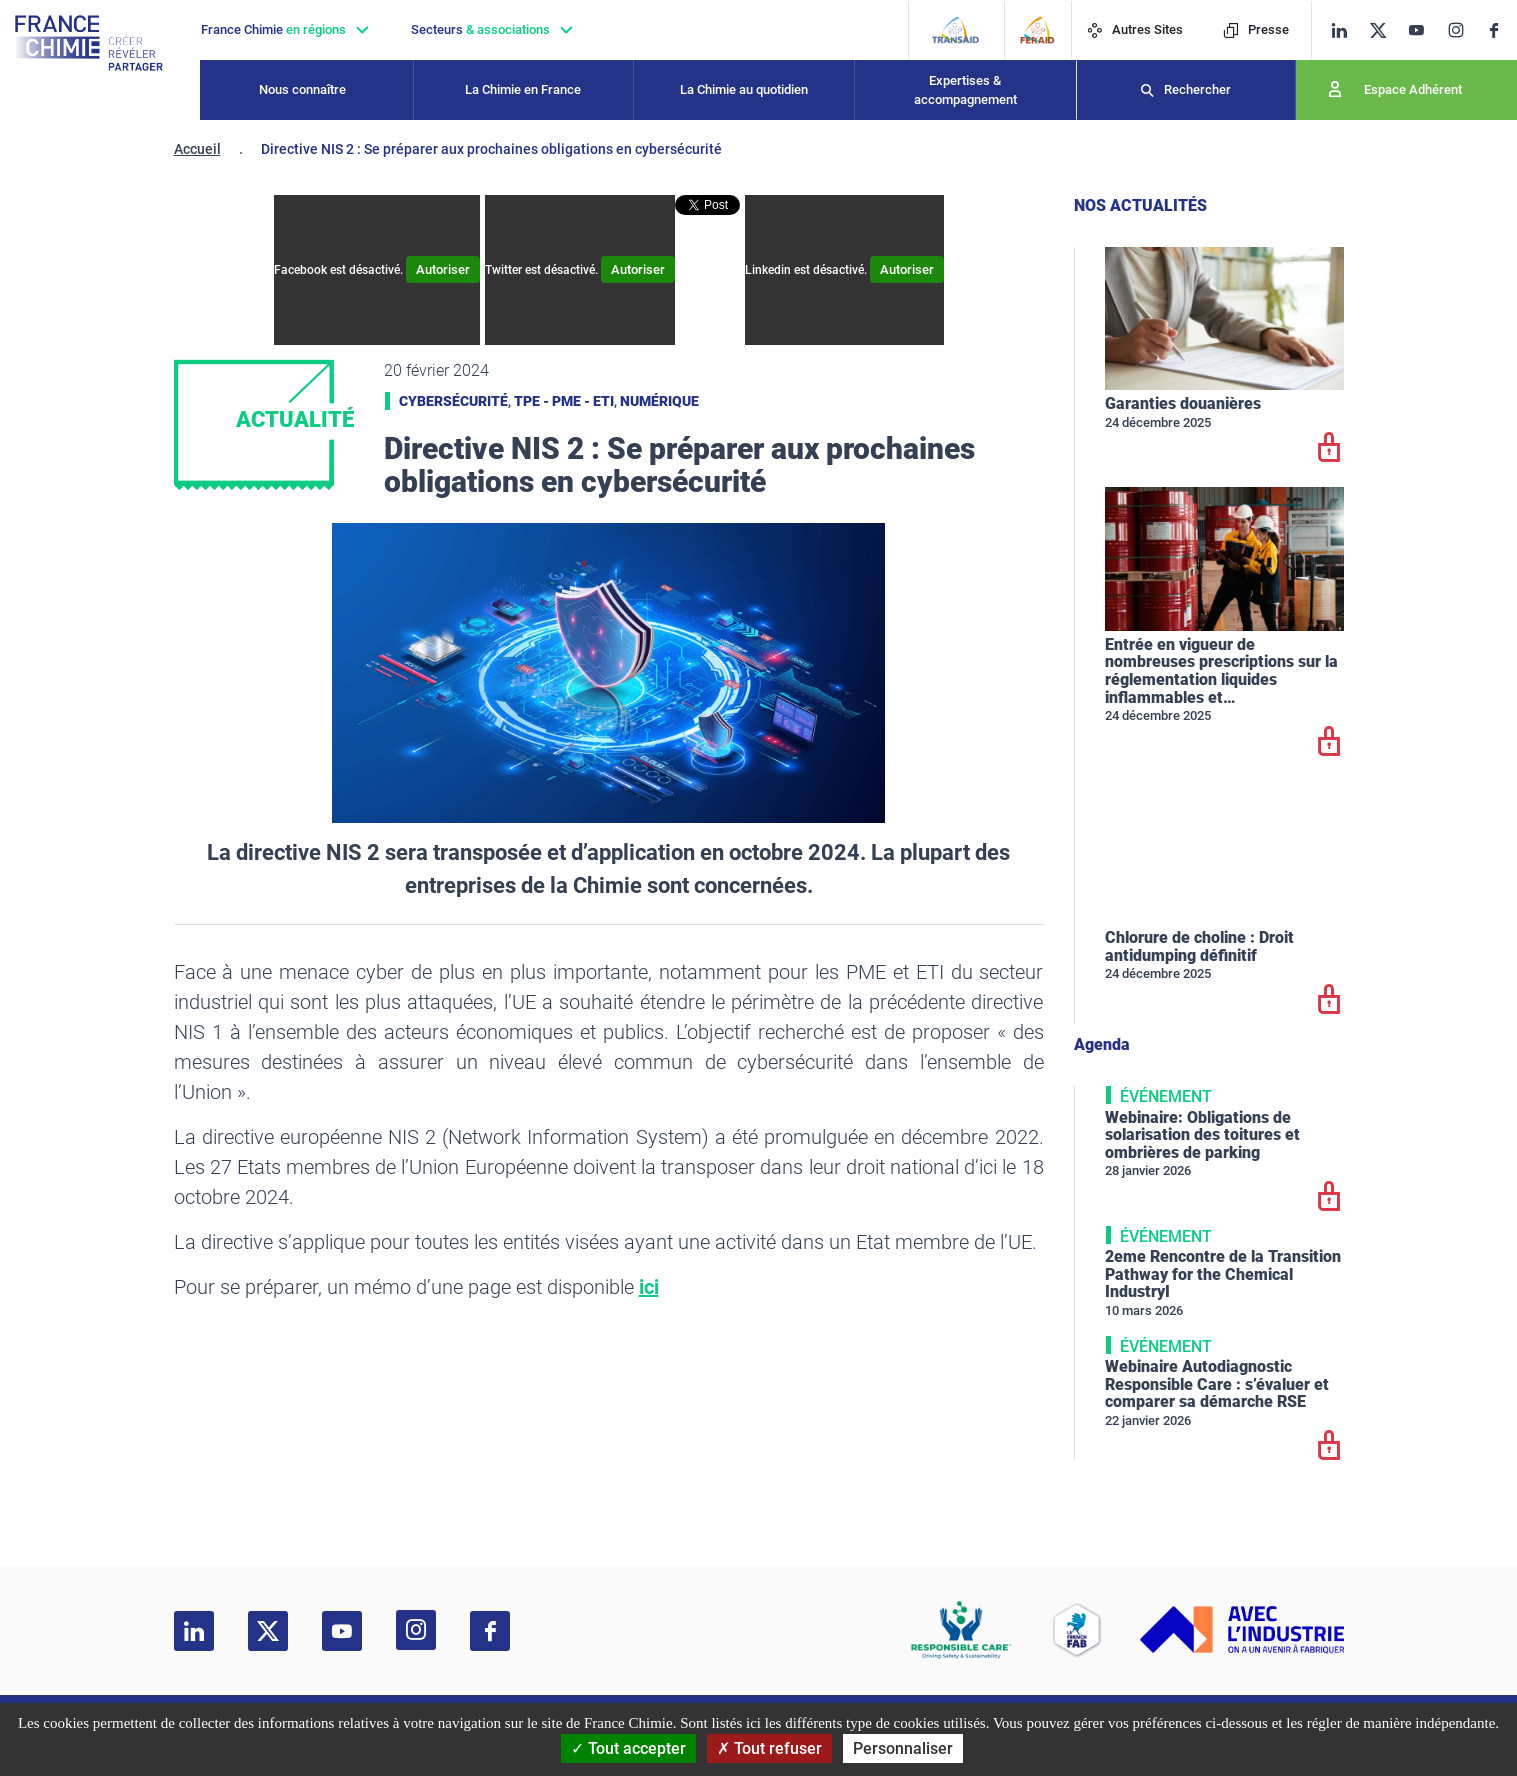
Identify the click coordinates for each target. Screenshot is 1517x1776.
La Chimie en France (523, 89)
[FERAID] (1037, 30)
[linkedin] (1339, 30)
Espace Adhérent (1413, 89)
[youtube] (1423, 30)
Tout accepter (628, 1748)
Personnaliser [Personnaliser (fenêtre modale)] (903, 1748)
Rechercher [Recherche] (1197, 89)
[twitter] (1384, 30)
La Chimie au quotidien (744, 89)
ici (649, 1287)
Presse (1256, 29)
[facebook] (1501, 30)
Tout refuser (769, 1748)
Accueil (197, 149)
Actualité (295, 419)
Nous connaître (302, 89)
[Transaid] (955, 30)
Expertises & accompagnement (965, 90)
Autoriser (443, 269)
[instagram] (1462, 30)
